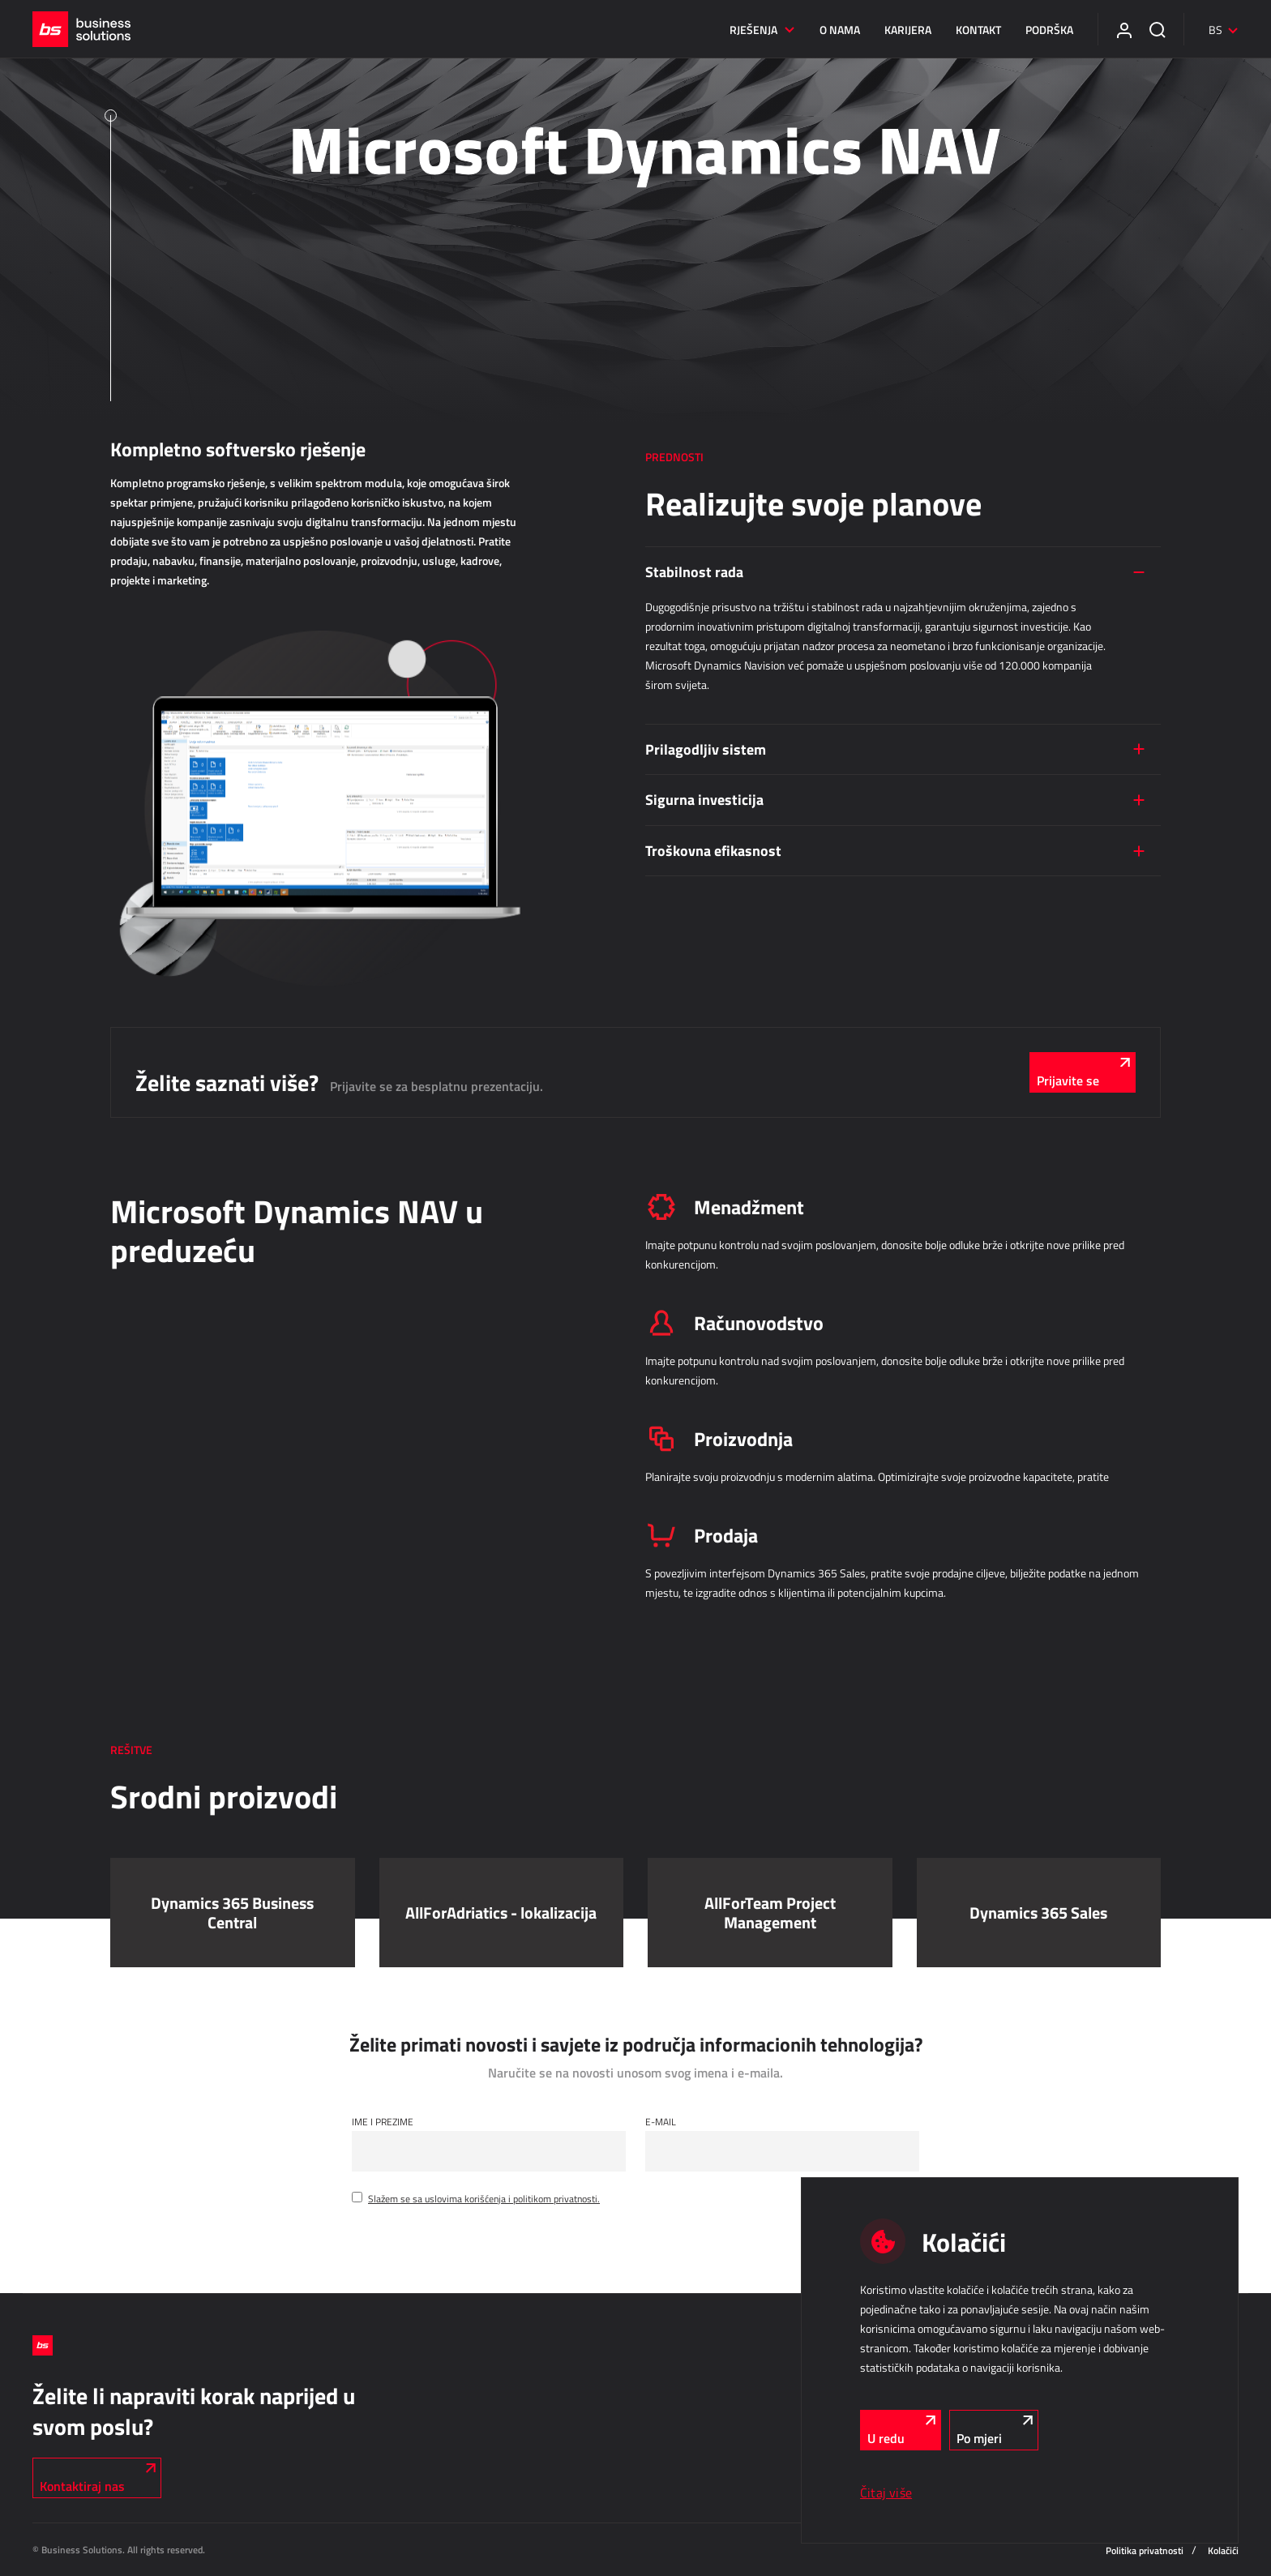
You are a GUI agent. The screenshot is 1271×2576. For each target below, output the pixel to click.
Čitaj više (886, 2492)
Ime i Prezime (382, 2121)
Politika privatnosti (1144, 2550)
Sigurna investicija (704, 799)
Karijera (907, 29)
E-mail (660, 2121)
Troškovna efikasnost (713, 850)
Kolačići (1223, 2550)
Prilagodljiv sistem (705, 749)
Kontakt (978, 29)
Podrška (1049, 29)
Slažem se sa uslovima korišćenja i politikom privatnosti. (484, 2198)
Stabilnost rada (694, 571)
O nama (840, 29)
